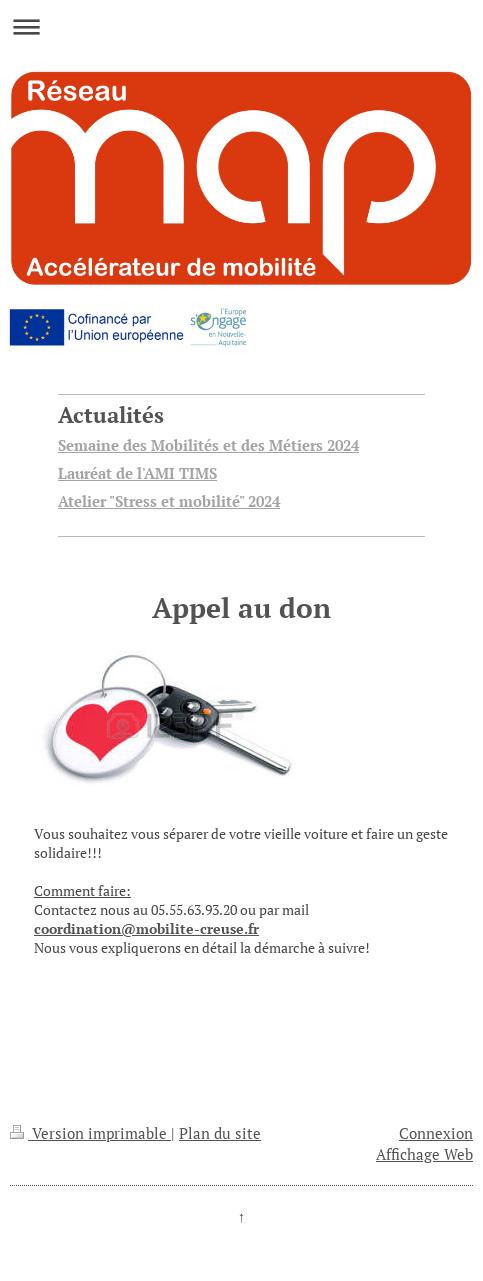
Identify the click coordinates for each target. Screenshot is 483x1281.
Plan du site (220, 1133)
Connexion (436, 1133)
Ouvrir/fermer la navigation (241, 26)
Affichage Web (424, 1154)
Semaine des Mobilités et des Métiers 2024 (208, 445)
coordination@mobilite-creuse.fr (146, 928)
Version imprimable (90, 1133)
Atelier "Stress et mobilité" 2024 (169, 501)
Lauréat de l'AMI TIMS (137, 473)
